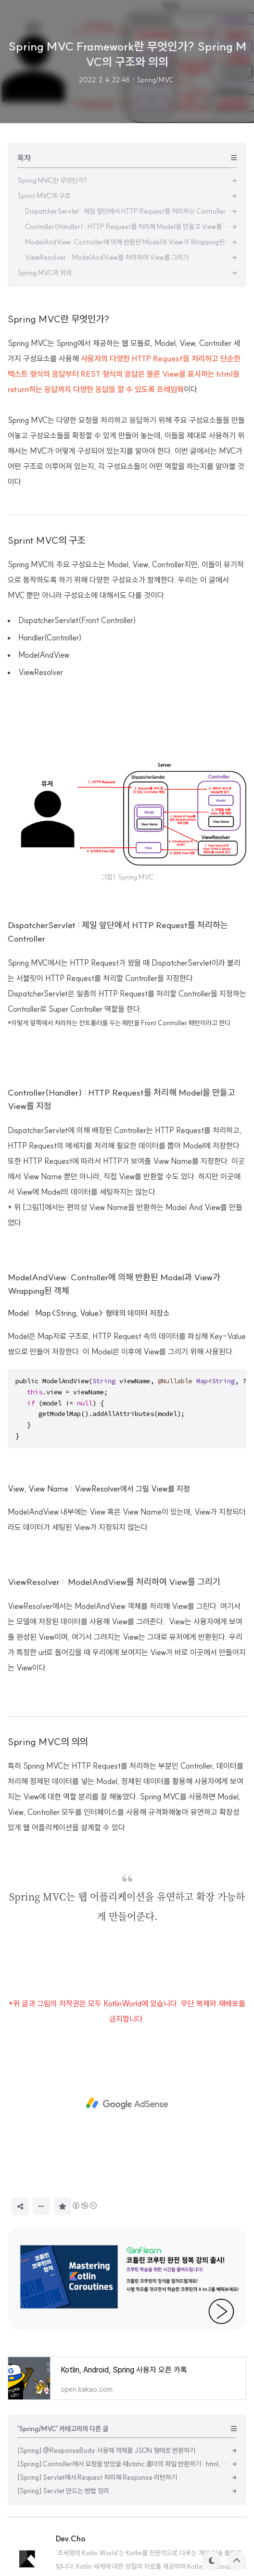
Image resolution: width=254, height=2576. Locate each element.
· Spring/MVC (153, 80)
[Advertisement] (127, 370)
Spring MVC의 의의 (48, 1876)
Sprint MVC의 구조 (46, 675)
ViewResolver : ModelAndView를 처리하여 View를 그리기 (114, 1716)
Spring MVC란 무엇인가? (58, 453)
